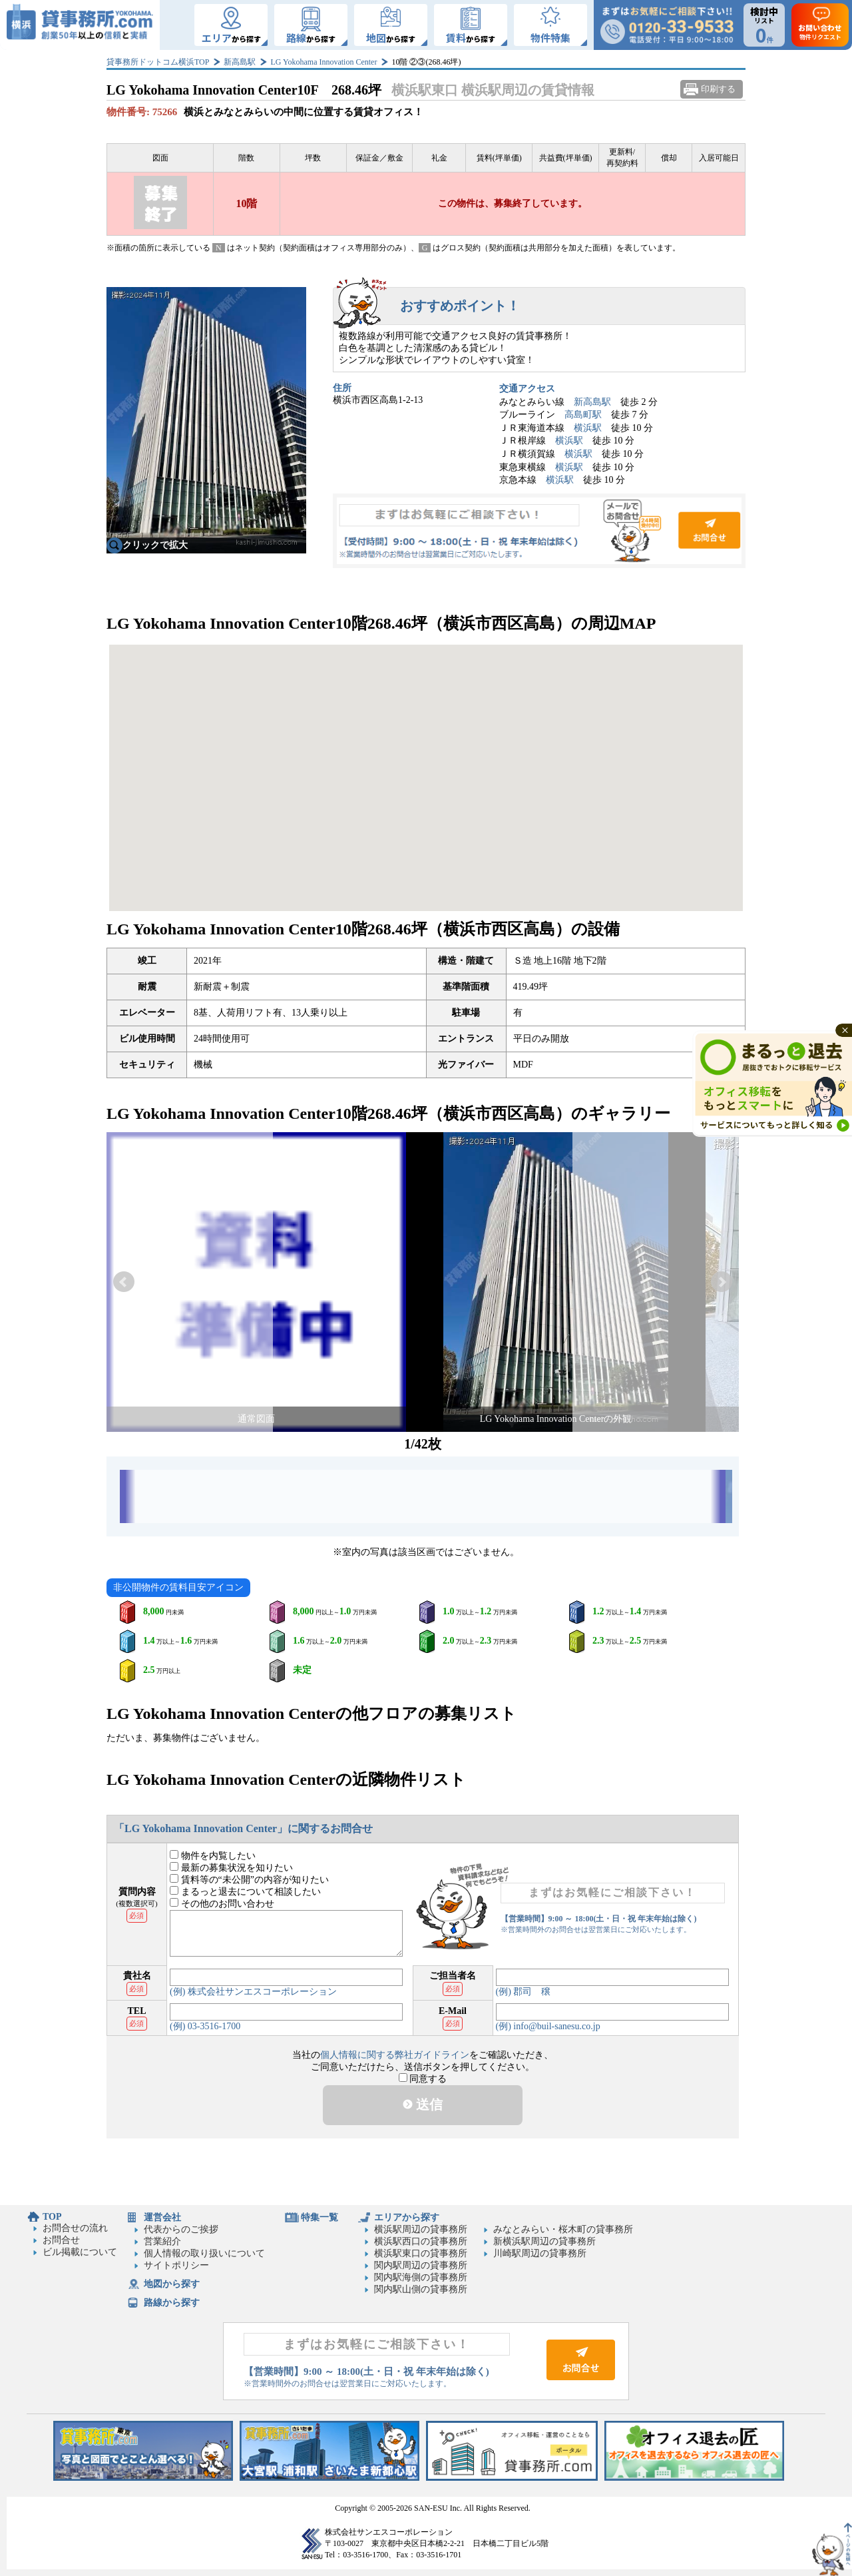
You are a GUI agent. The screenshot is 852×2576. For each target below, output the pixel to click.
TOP (52, 2217)
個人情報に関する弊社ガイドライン (394, 2055)
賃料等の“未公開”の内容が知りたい (249, 1880)
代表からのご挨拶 (181, 2229)
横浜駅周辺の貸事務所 (420, 2229)
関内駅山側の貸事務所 (420, 2289)
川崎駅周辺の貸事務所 (539, 2253)
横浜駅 (588, 428)
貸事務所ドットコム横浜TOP (157, 62)
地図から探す (172, 2284)
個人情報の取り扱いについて (204, 2253)
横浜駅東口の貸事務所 (420, 2253)
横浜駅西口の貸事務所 (420, 2241)
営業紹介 (162, 2241)
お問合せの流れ (75, 2228)
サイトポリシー (176, 2265)
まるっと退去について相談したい (245, 1892)
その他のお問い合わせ (222, 1904)
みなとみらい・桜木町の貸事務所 (563, 2229)
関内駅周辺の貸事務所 (420, 2265)
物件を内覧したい (213, 1856)
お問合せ (539, 530)
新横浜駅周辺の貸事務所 (544, 2241)
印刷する (718, 89)
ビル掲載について (80, 2252)
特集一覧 (319, 2217)
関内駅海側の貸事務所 (420, 2277)
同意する (423, 2079)
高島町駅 (583, 415)
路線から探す (172, 2303)
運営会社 (162, 2217)
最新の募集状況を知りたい (231, 1868)
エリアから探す (406, 2217)
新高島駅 (240, 62)
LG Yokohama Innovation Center (323, 62)
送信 (423, 2104)
